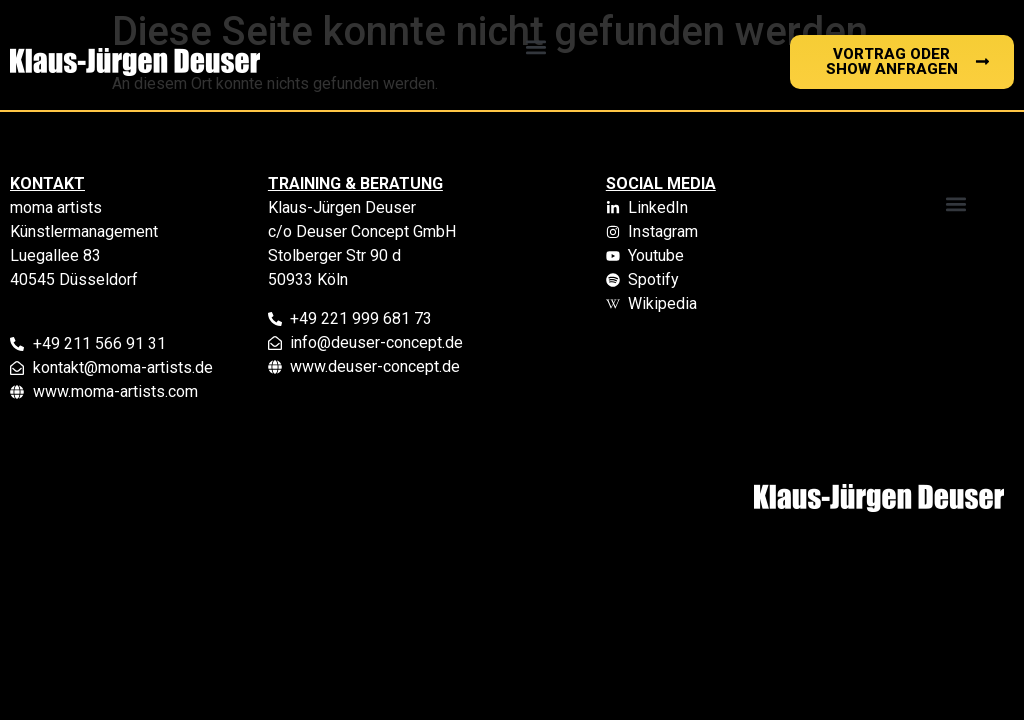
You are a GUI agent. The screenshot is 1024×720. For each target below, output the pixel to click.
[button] (536, 46)
